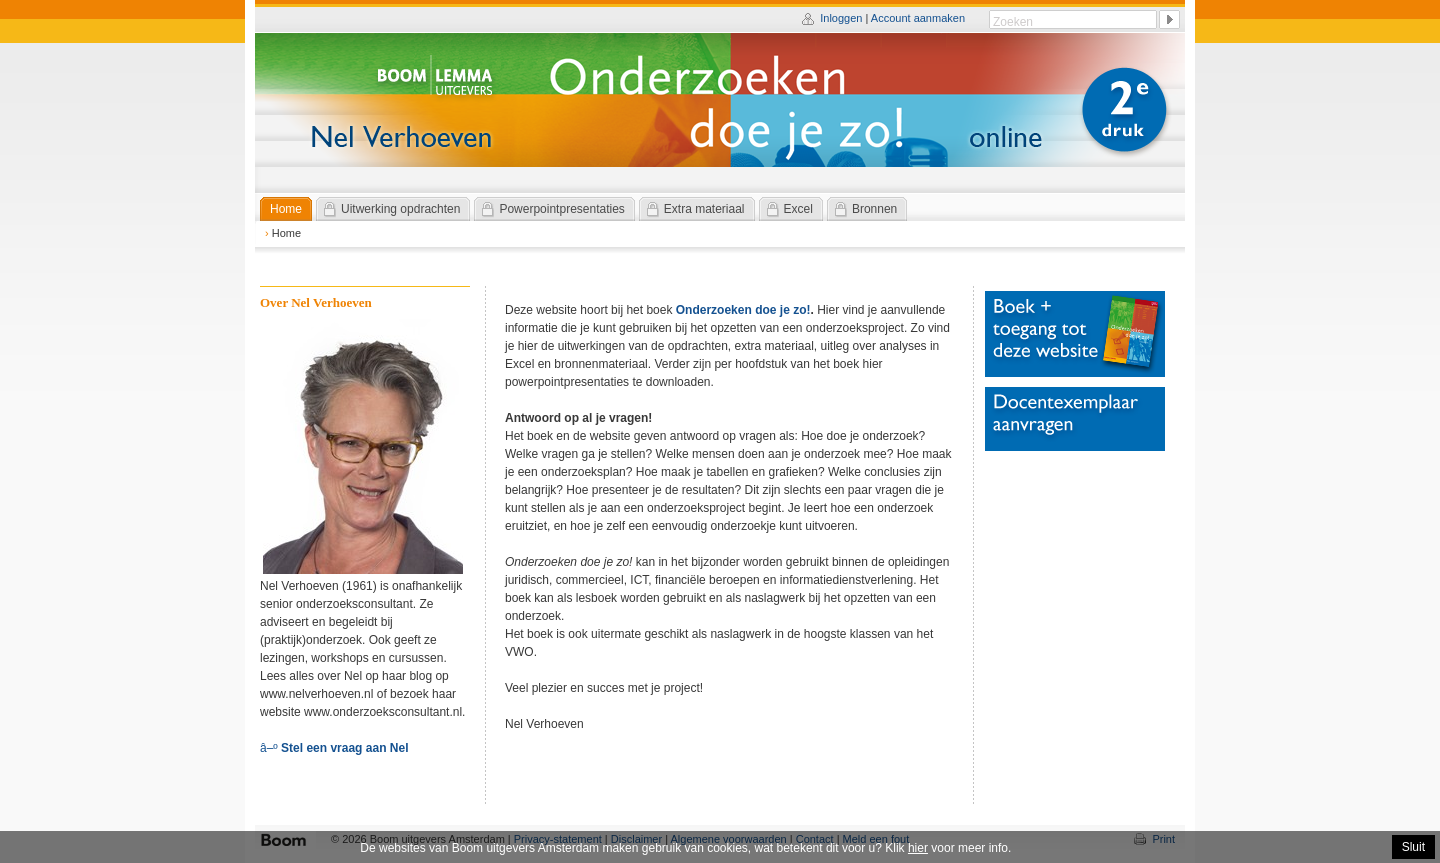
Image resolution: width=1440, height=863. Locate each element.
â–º (334, 748)
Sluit (1413, 847)
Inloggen (841, 18)
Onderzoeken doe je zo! (743, 310)
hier (918, 848)
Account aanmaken (918, 18)
